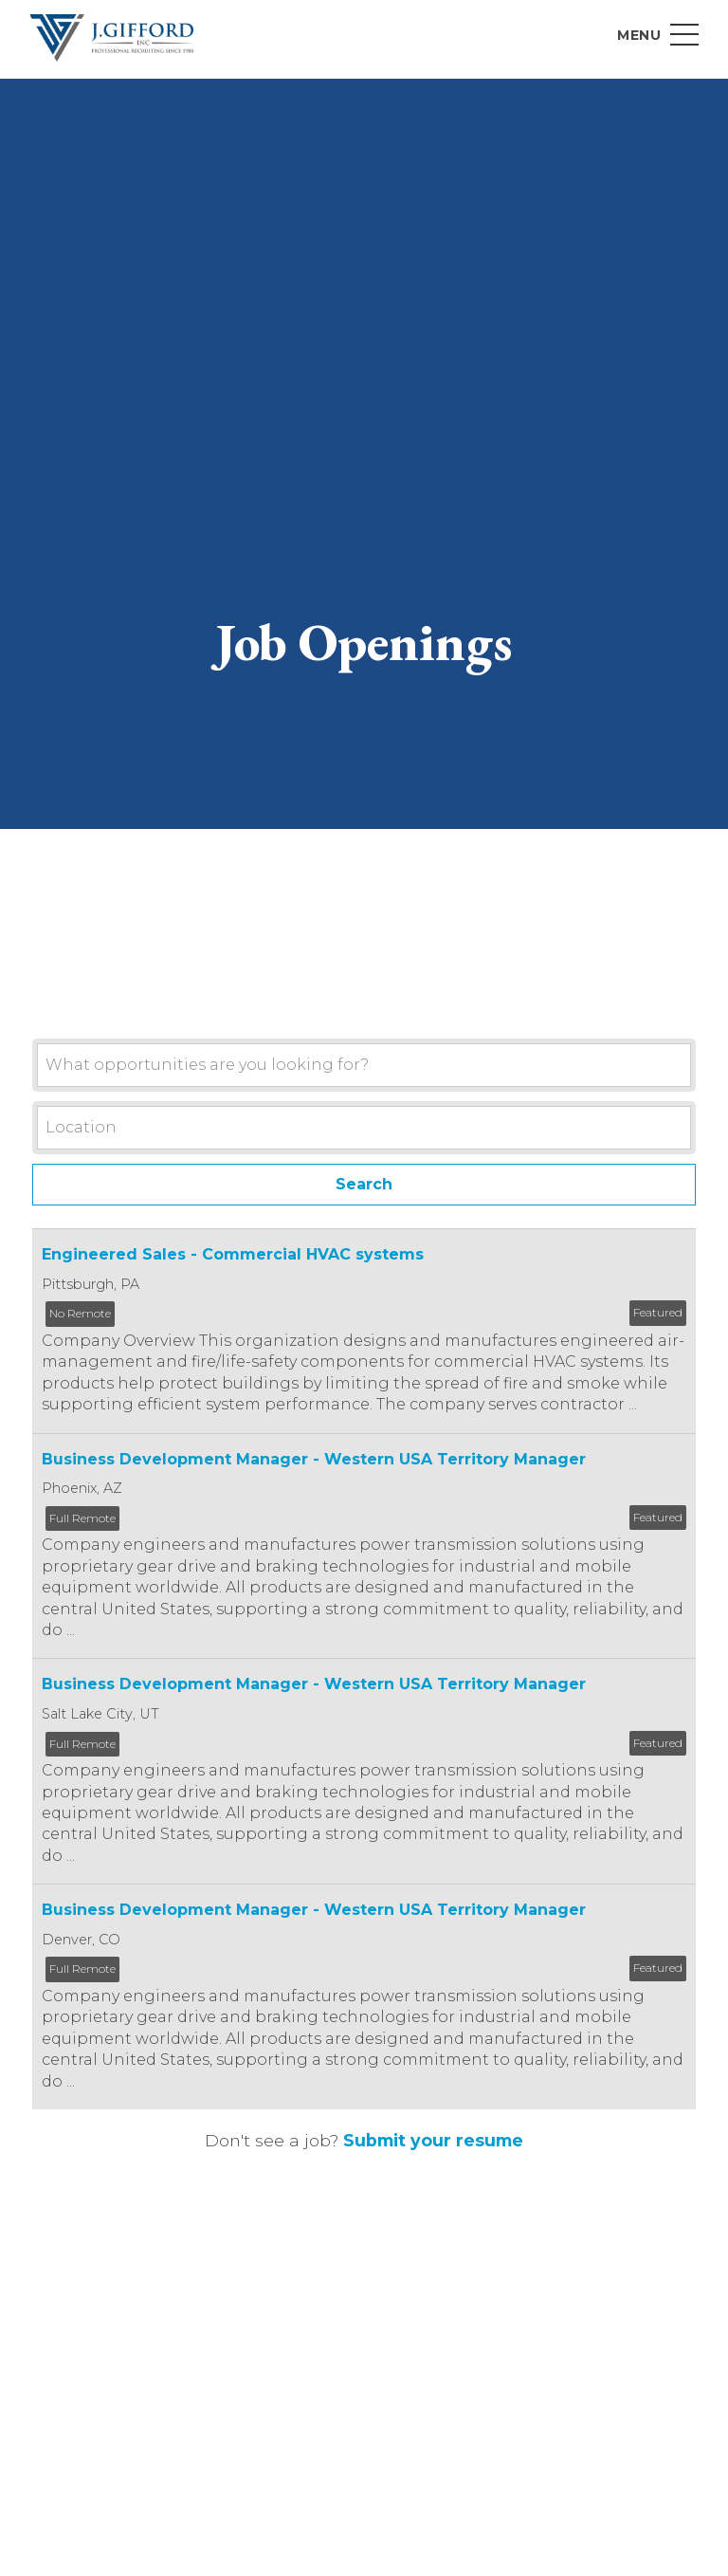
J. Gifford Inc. (111, 38)
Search (364, 1184)
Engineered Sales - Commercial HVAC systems (233, 1255)
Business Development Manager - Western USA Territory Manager (314, 1459)
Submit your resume (433, 2141)
